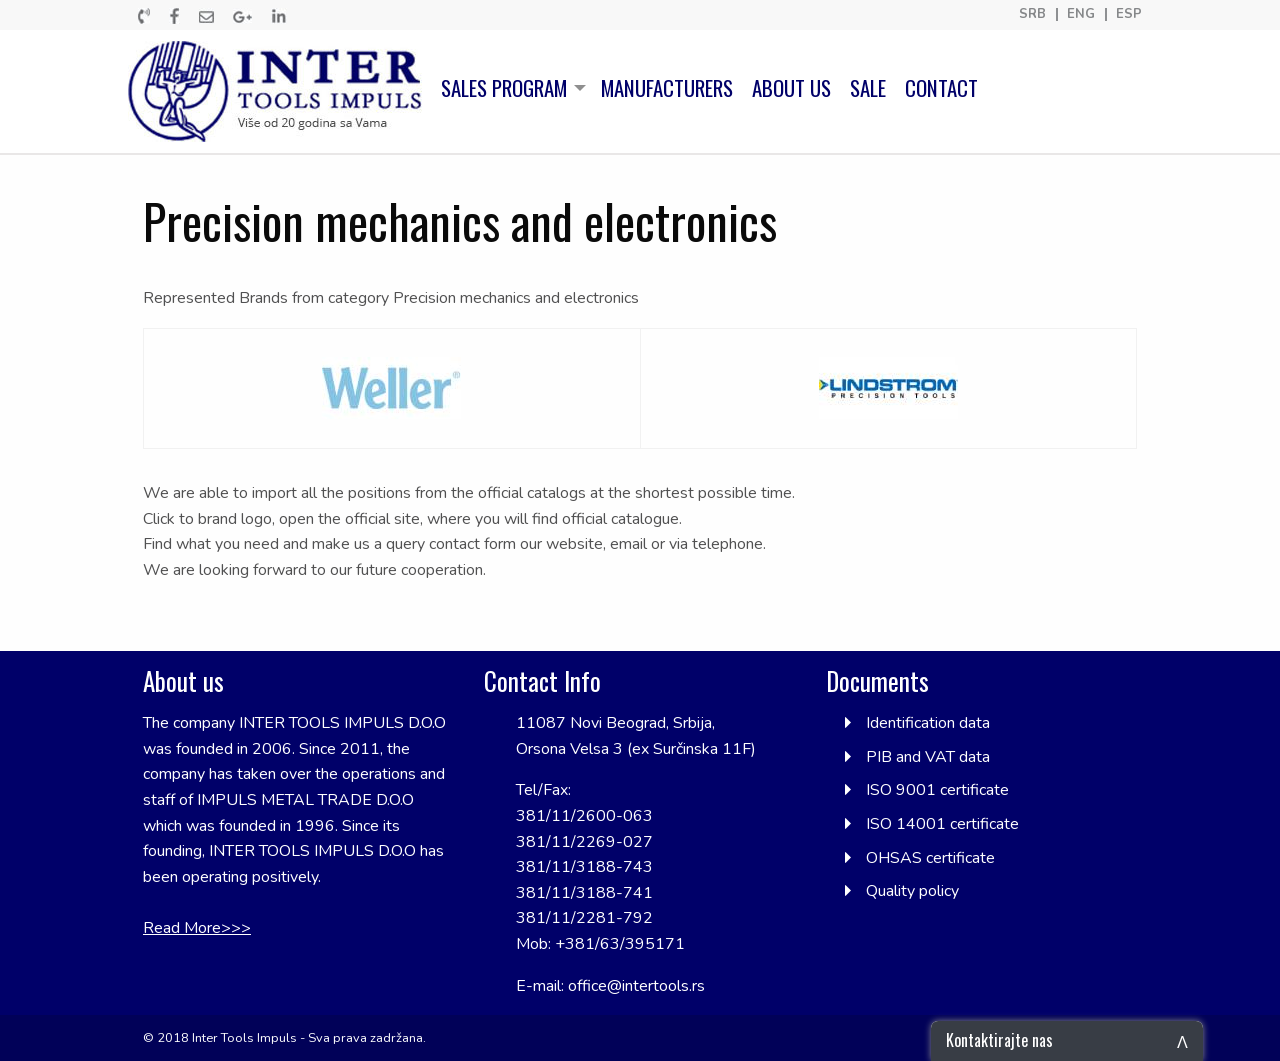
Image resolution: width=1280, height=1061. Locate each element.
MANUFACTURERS (667, 88)
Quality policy (912, 891)
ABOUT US (791, 88)
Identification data (928, 723)
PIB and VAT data (928, 757)
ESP (1129, 14)
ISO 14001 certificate (942, 824)
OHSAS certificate (930, 858)
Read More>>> (197, 928)
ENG (1081, 14)
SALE (868, 88)
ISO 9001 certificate (937, 790)
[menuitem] (280, 91)
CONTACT (941, 88)
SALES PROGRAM (504, 88)
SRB (1032, 14)
